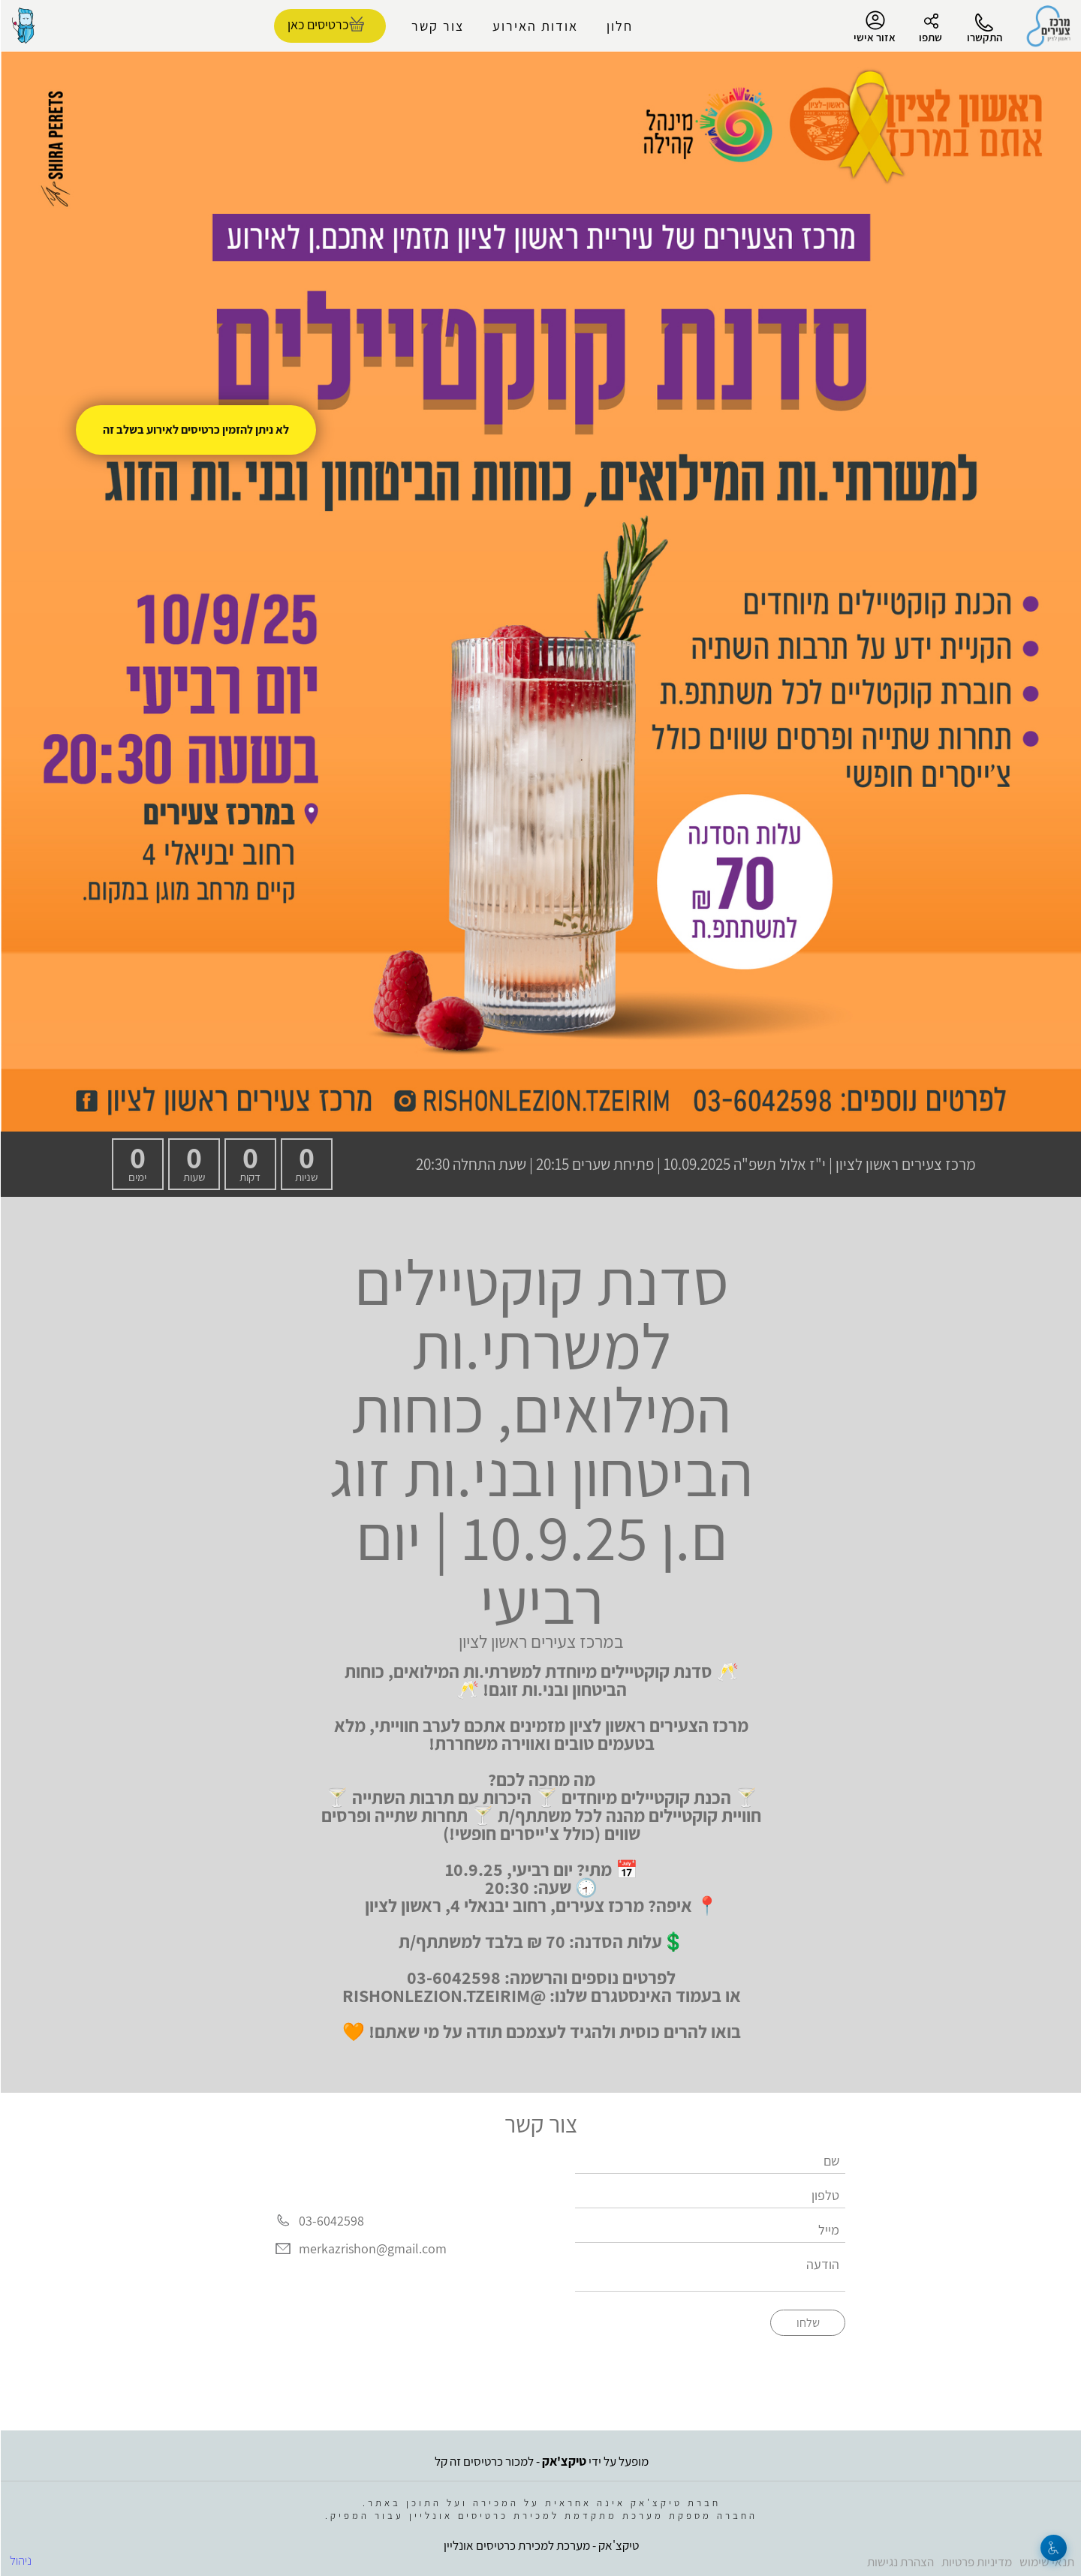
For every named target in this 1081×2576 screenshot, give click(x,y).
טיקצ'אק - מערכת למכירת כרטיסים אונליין (540, 2545)
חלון (619, 26)
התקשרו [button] (983, 37)
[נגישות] (1053, 2548)
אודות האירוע (534, 26)
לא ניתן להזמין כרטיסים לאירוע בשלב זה (195, 429)
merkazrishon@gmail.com (372, 2249)
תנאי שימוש (1046, 2561)
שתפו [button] (929, 37)
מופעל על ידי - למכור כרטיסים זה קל (541, 2461)
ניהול (20, 2560)
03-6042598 (330, 2220)
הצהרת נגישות (899, 2561)
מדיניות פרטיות (976, 2561)
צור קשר (437, 26)
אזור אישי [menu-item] (874, 27)
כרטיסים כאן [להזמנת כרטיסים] (317, 24)
